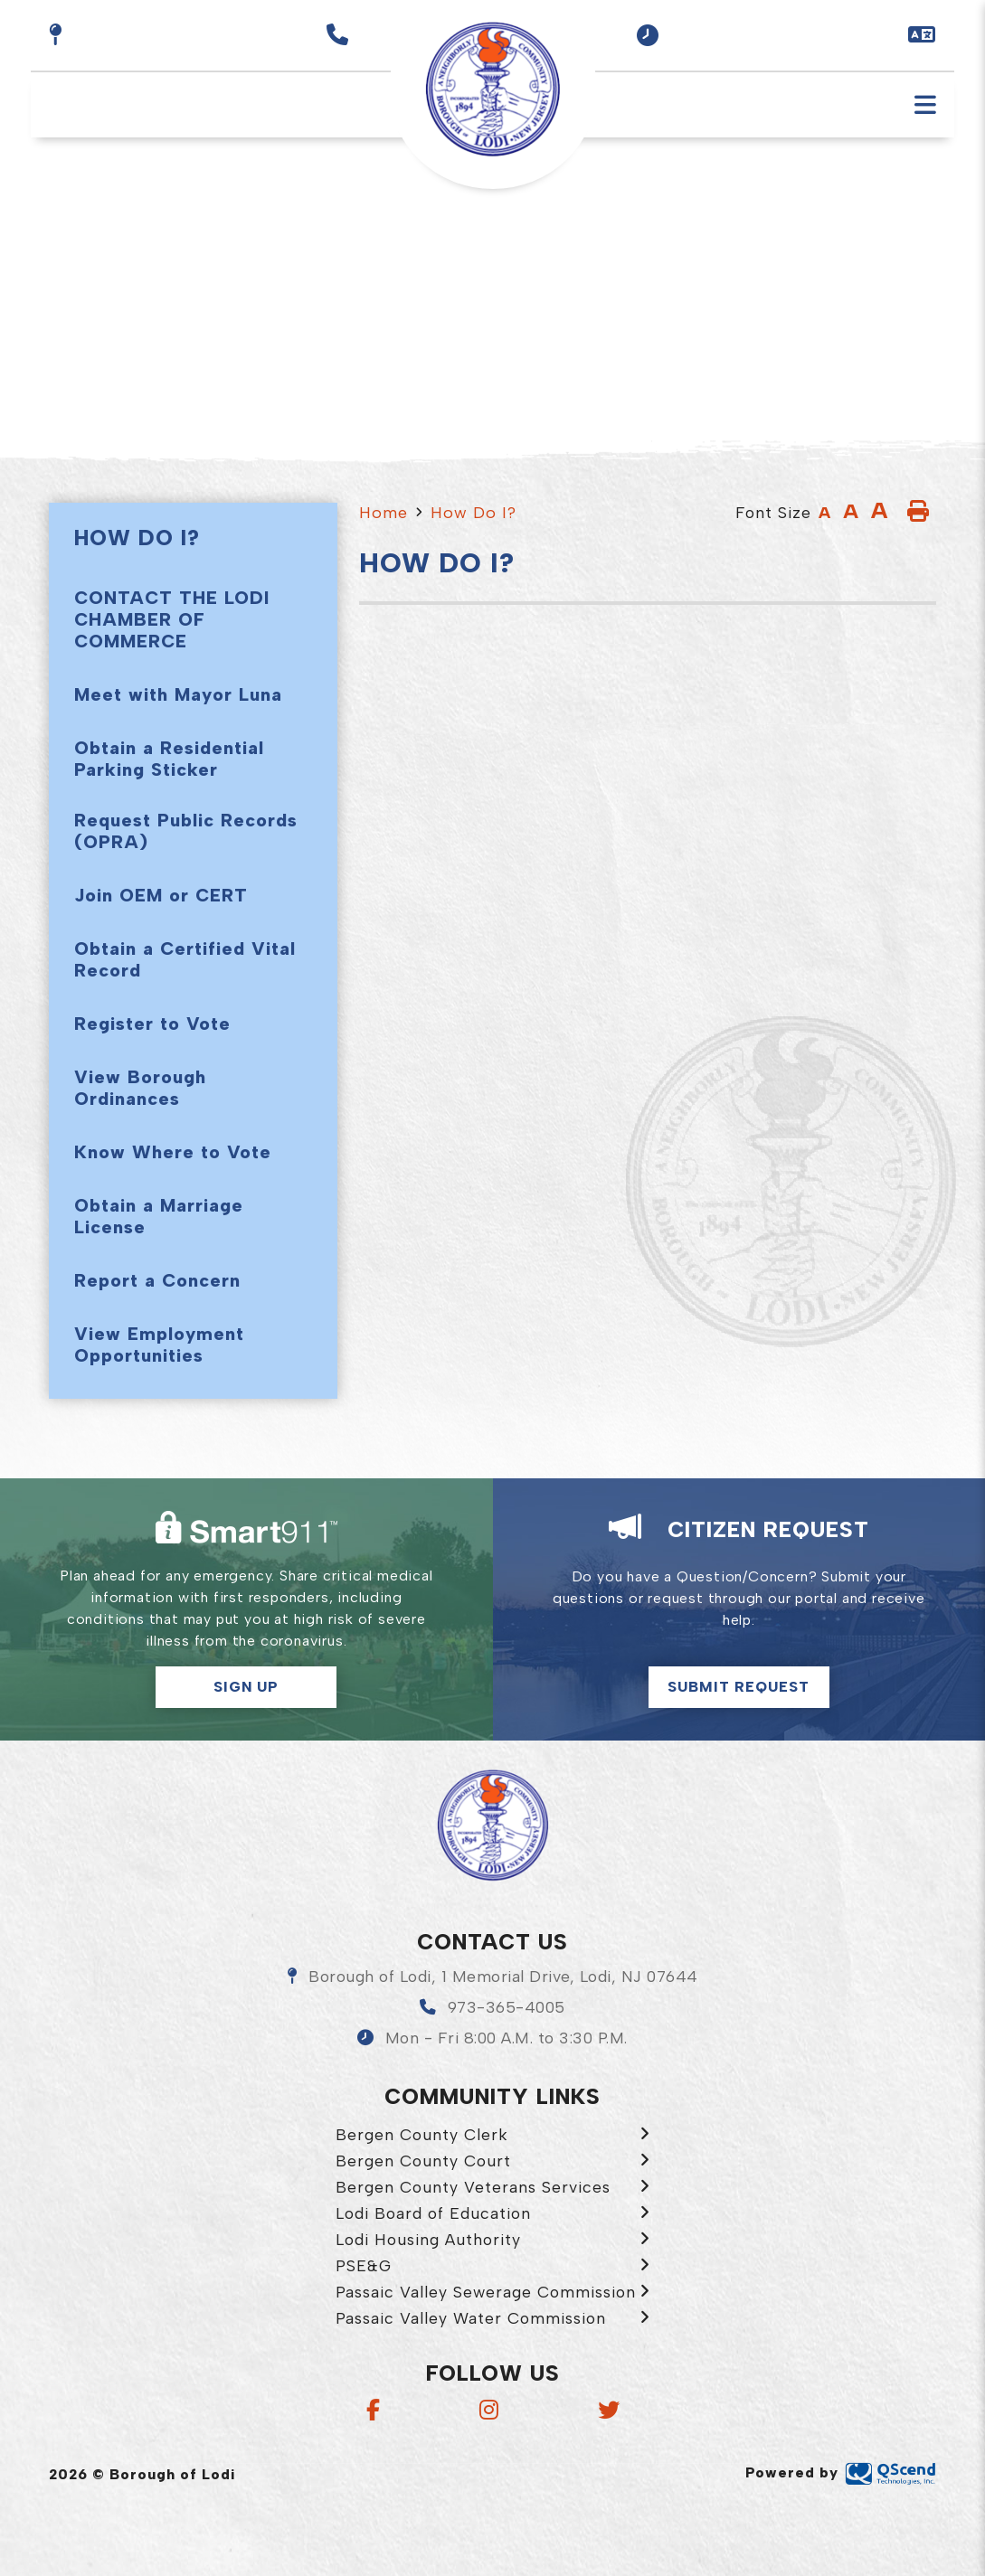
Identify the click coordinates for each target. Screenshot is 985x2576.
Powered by (840, 2472)
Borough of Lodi (493, 1825)
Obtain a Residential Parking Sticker (169, 758)
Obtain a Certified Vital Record (185, 959)
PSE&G (364, 2265)
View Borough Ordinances (140, 1087)
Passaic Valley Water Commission (471, 2317)
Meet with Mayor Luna (178, 694)
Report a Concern (157, 1280)
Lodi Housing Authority (428, 2239)
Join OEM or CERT (161, 895)
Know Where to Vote (172, 1152)
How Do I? (473, 513)
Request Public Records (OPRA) (186, 831)
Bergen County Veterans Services (473, 2186)
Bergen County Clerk (422, 2134)
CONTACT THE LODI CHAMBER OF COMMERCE (172, 619)
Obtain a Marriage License (158, 1216)
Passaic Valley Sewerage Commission (486, 2291)
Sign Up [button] (246, 1686)
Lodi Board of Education (433, 2212)
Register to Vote (152, 1023)
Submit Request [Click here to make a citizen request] (739, 1686)
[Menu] (925, 105)
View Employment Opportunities (159, 1344)
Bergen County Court (423, 2160)
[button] (648, 35)
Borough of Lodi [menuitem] (493, 89)
